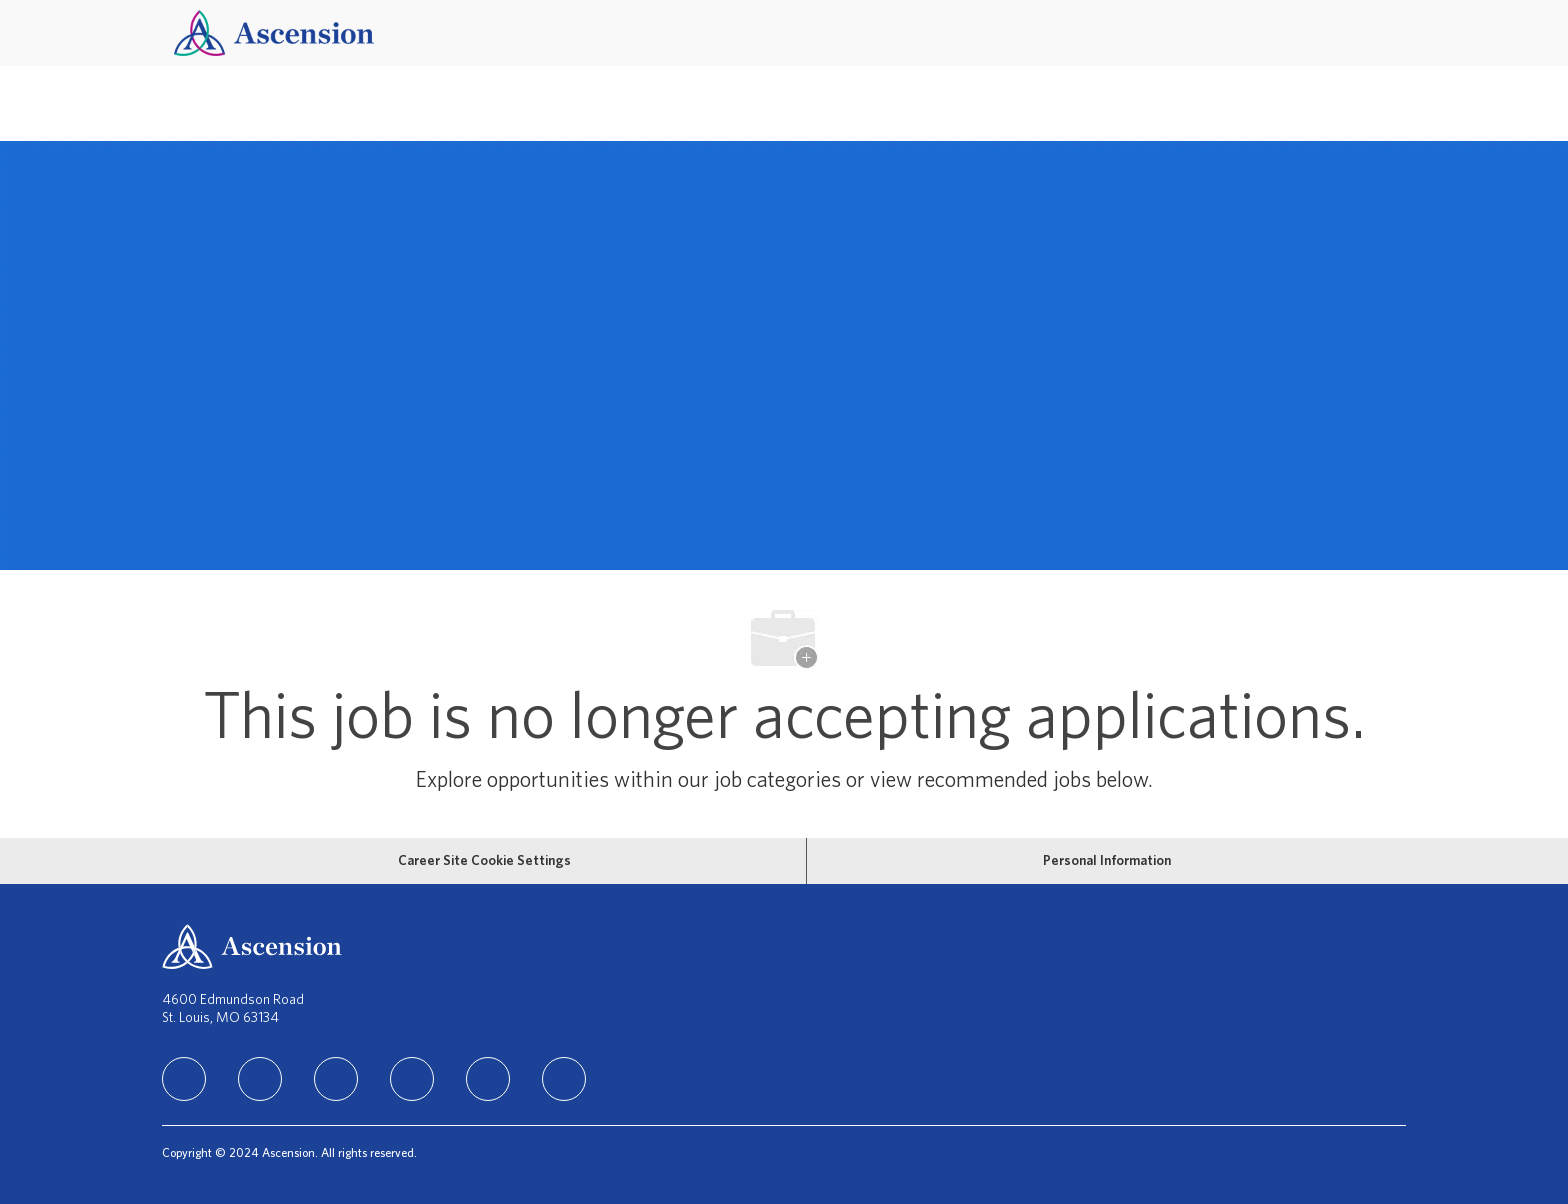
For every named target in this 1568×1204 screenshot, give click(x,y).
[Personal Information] (1107, 861)
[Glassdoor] (564, 1079)
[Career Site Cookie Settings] (484, 861)
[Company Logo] (274, 32)
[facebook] (260, 1079)
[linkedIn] (184, 1079)
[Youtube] (488, 1079)
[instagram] (336, 1079)
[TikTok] (412, 1079)
